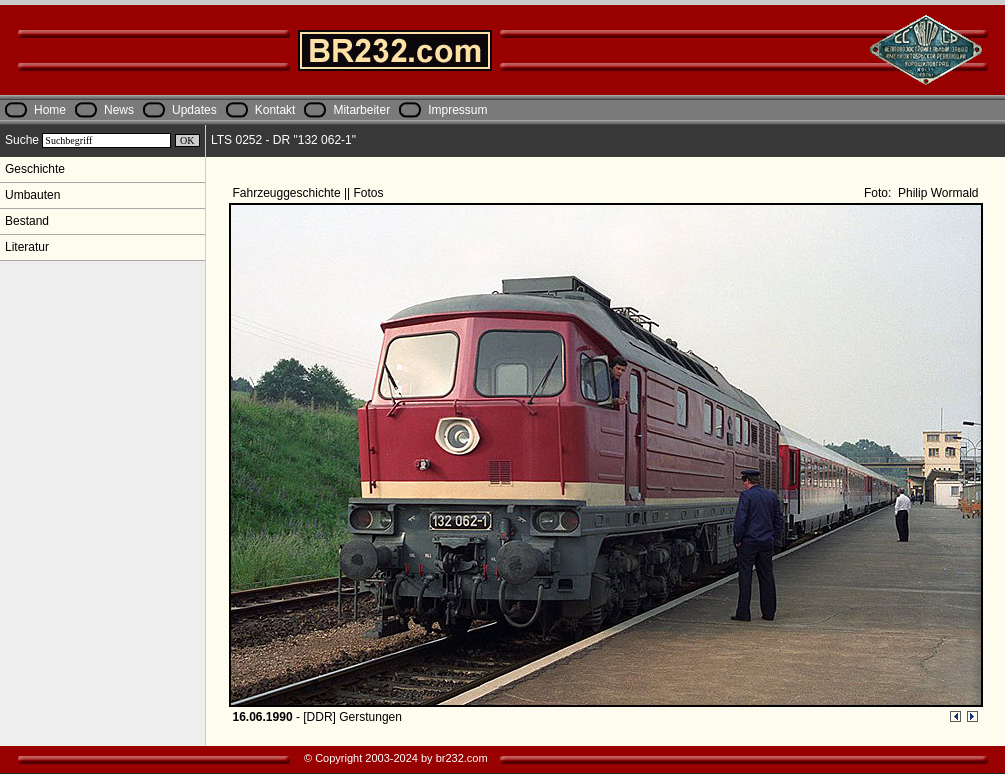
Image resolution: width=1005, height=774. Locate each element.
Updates (194, 110)
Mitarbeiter (361, 110)
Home (50, 110)
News (119, 110)
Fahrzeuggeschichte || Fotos (310, 193)
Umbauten (32, 195)
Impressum (457, 110)
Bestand (27, 221)
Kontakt (275, 110)
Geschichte (35, 169)
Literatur (27, 247)
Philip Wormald (937, 193)
